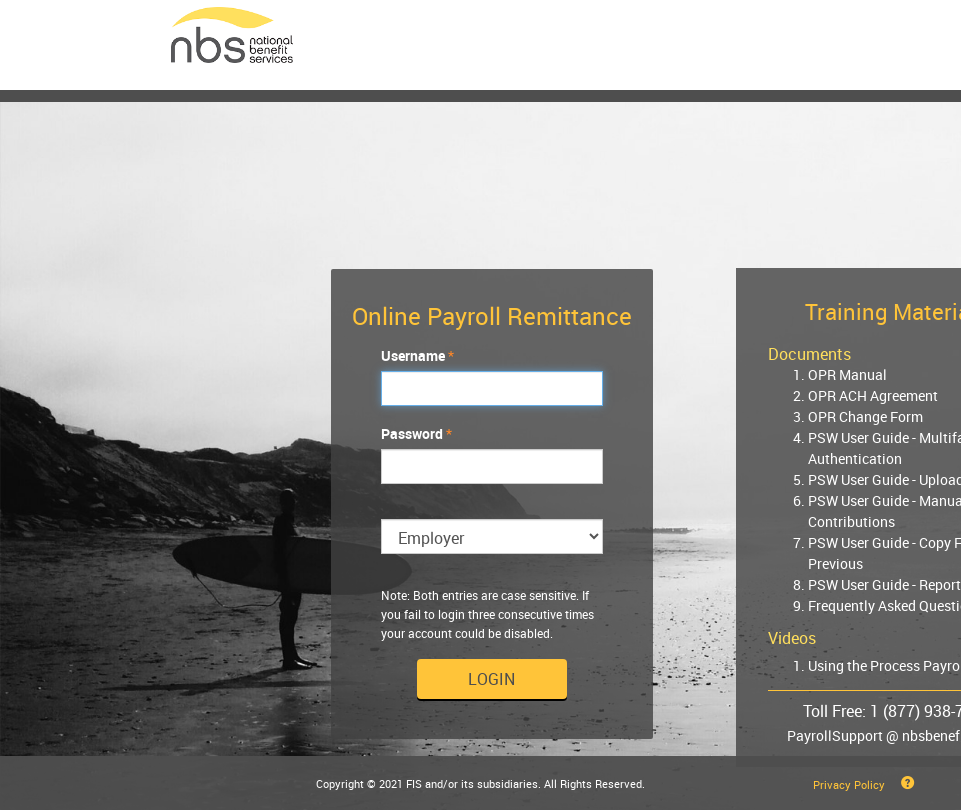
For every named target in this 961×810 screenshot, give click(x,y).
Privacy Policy (849, 784)
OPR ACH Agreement (873, 395)
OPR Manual (847, 374)
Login (491, 679)
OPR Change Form (865, 416)
